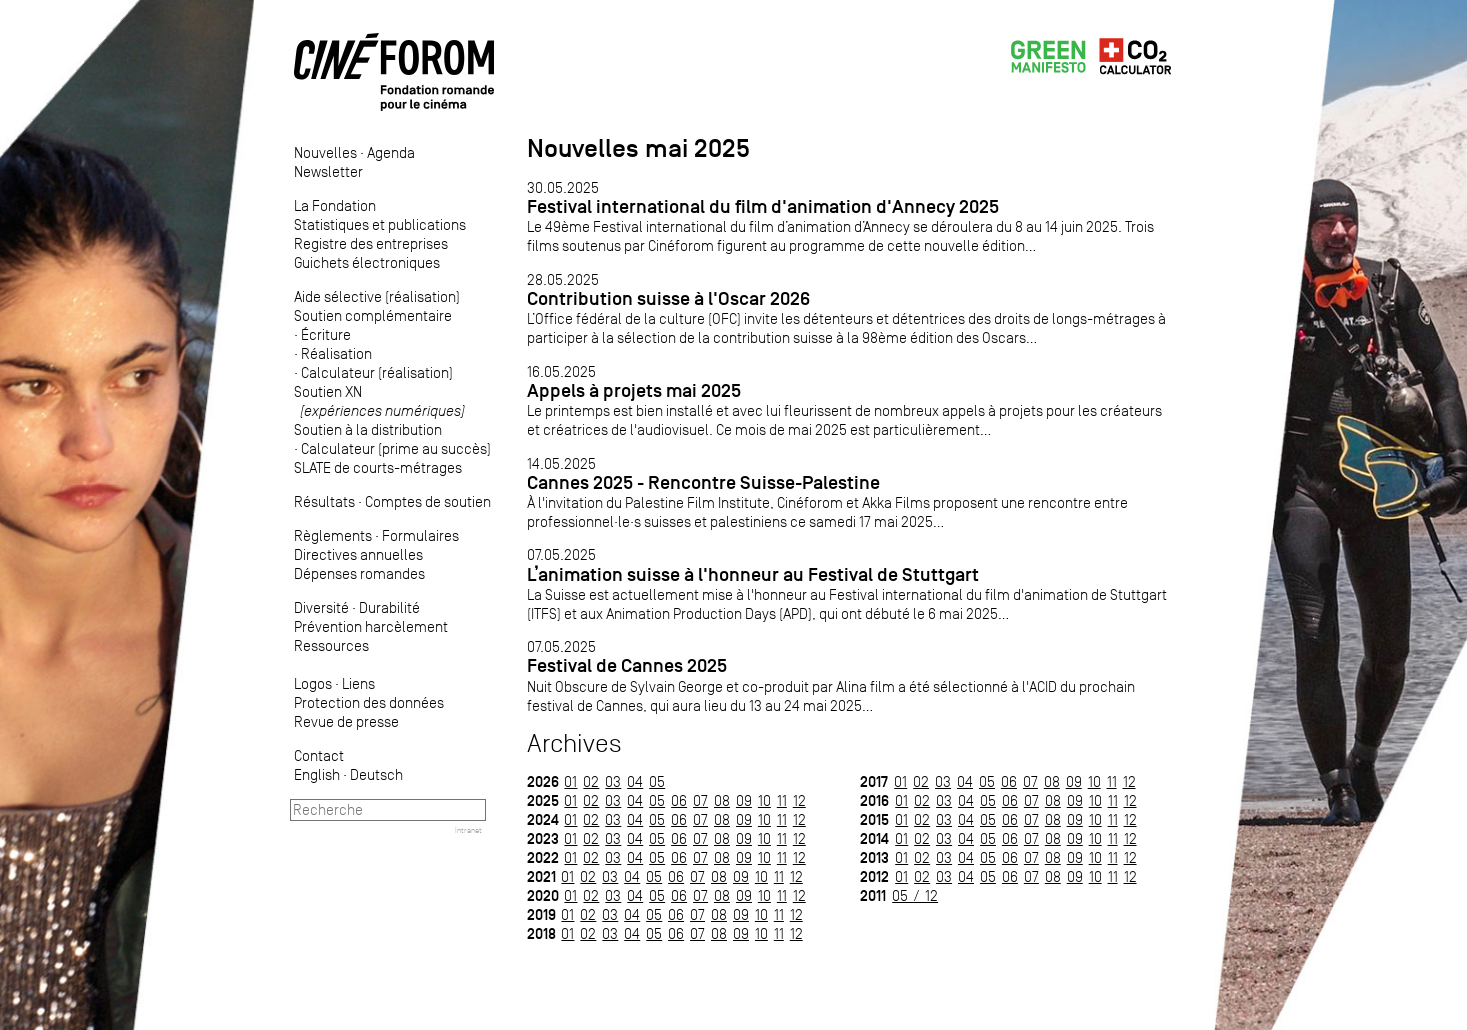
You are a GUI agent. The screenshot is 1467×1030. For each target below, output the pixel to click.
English (317, 774)
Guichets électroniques (367, 262)
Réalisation (336, 353)
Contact (319, 755)
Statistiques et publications (380, 224)
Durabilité (389, 607)
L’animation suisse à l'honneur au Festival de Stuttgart (753, 574)
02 (591, 781)
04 (635, 781)
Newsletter (328, 171)
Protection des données (369, 702)
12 (799, 800)
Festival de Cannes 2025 (627, 665)
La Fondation (335, 205)
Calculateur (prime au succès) (396, 448)
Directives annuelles (358, 554)
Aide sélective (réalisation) (377, 296)
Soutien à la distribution (368, 429)
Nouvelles (325, 152)
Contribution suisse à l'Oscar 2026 (668, 298)
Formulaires (420, 535)
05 (657, 781)
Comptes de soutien (428, 501)
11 (782, 800)
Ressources (331, 645)
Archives (574, 743)
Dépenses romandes (359, 573)
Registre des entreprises (371, 243)
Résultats (324, 501)
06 (679, 800)
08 (722, 800)
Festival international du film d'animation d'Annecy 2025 (763, 206)
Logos (313, 683)
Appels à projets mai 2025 (634, 390)
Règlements (333, 535)
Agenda (391, 152)
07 (700, 800)
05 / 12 (915, 895)
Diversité (321, 607)
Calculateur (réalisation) (377, 372)
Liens (358, 683)
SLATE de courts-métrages (378, 467)
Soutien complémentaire (373, 315)
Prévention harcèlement (371, 626)
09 (744, 800)
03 (613, 781)
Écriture (326, 334)
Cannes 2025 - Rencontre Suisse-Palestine (703, 482)
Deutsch (376, 774)
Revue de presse (346, 721)
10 (764, 800)
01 (570, 781)
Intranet (468, 830)
